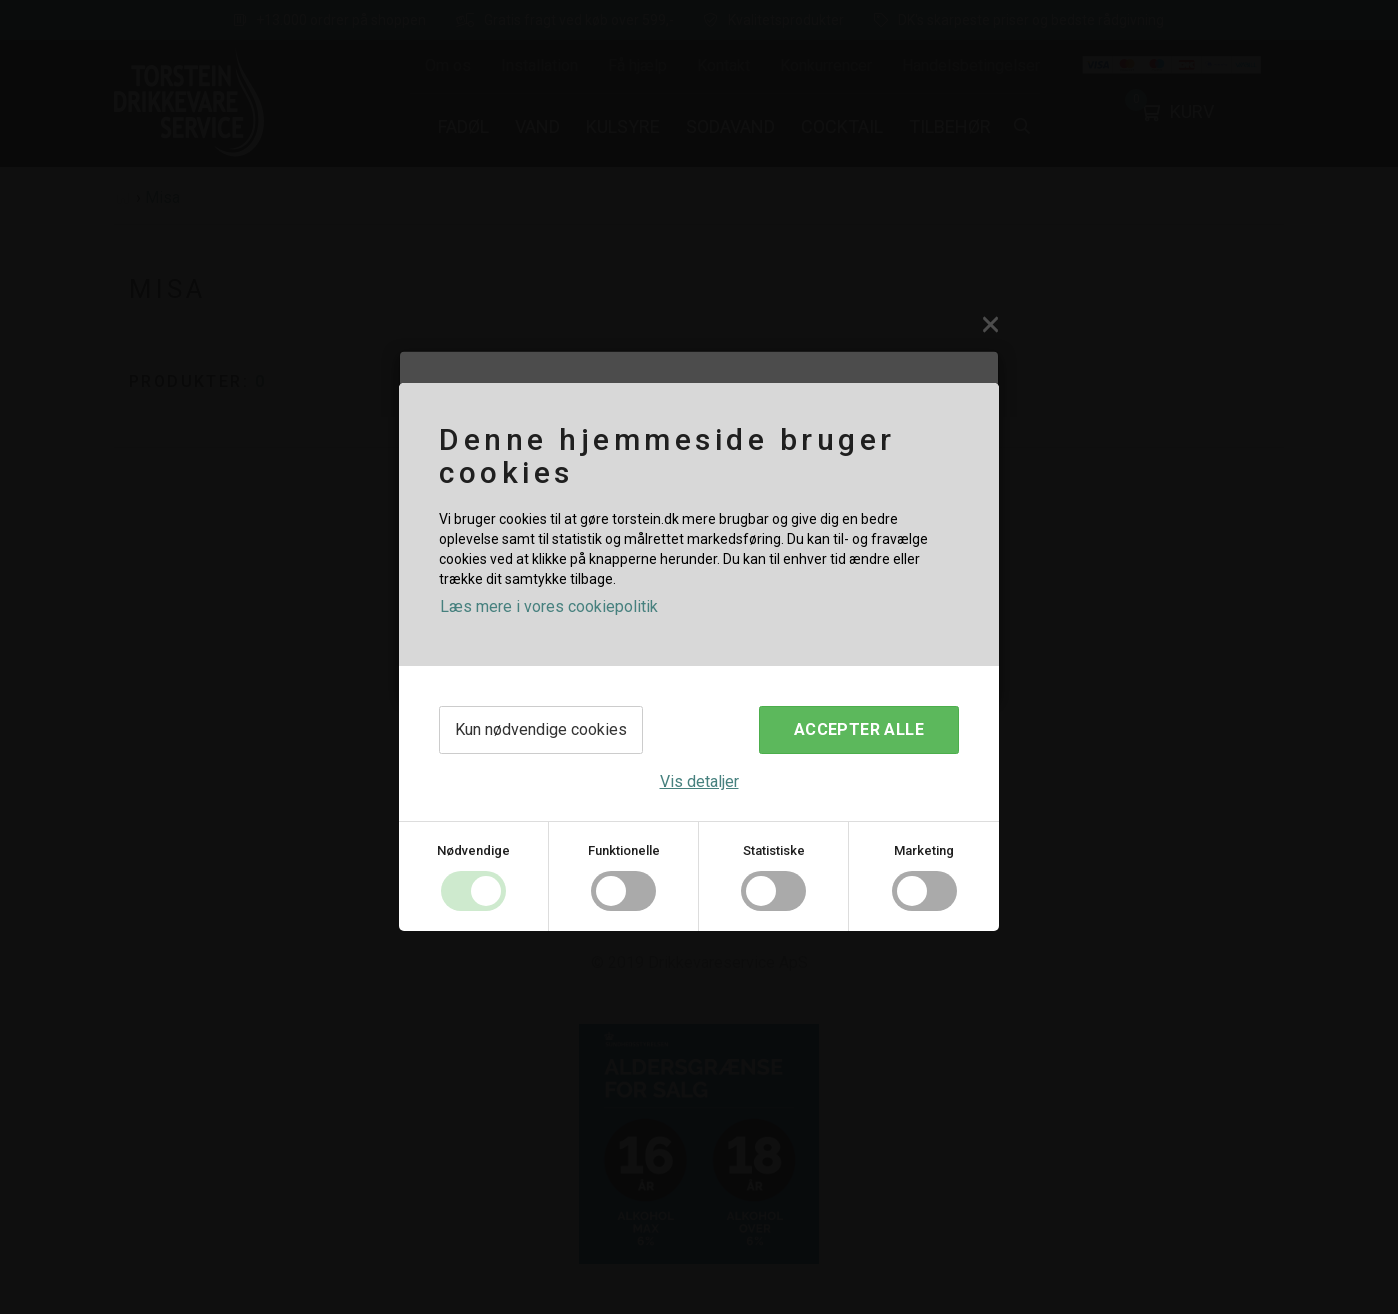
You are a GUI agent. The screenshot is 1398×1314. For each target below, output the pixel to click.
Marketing (924, 850)
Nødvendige (473, 850)
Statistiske (774, 850)
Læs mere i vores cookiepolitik (549, 606)
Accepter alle (859, 729)
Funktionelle (624, 850)
